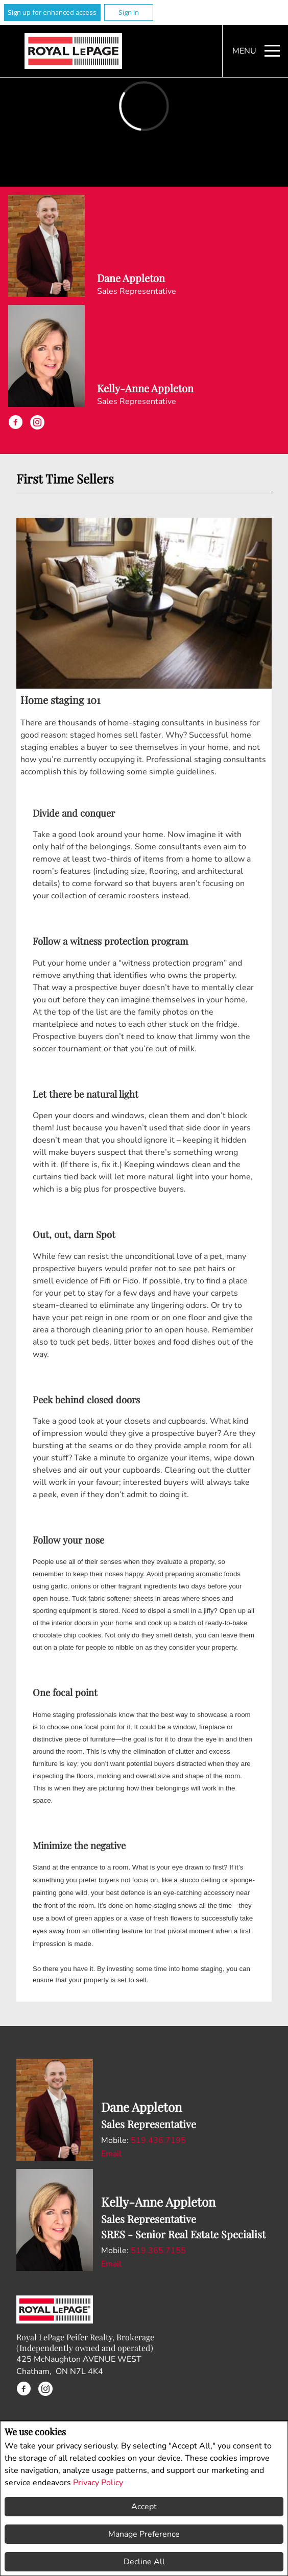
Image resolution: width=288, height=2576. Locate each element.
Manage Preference (144, 2534)
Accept (144, 2506)
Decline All (144, 2561)
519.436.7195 (158, 2140)
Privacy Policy (98, 2482)
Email (111, 2153)
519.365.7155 (158, 2250)
